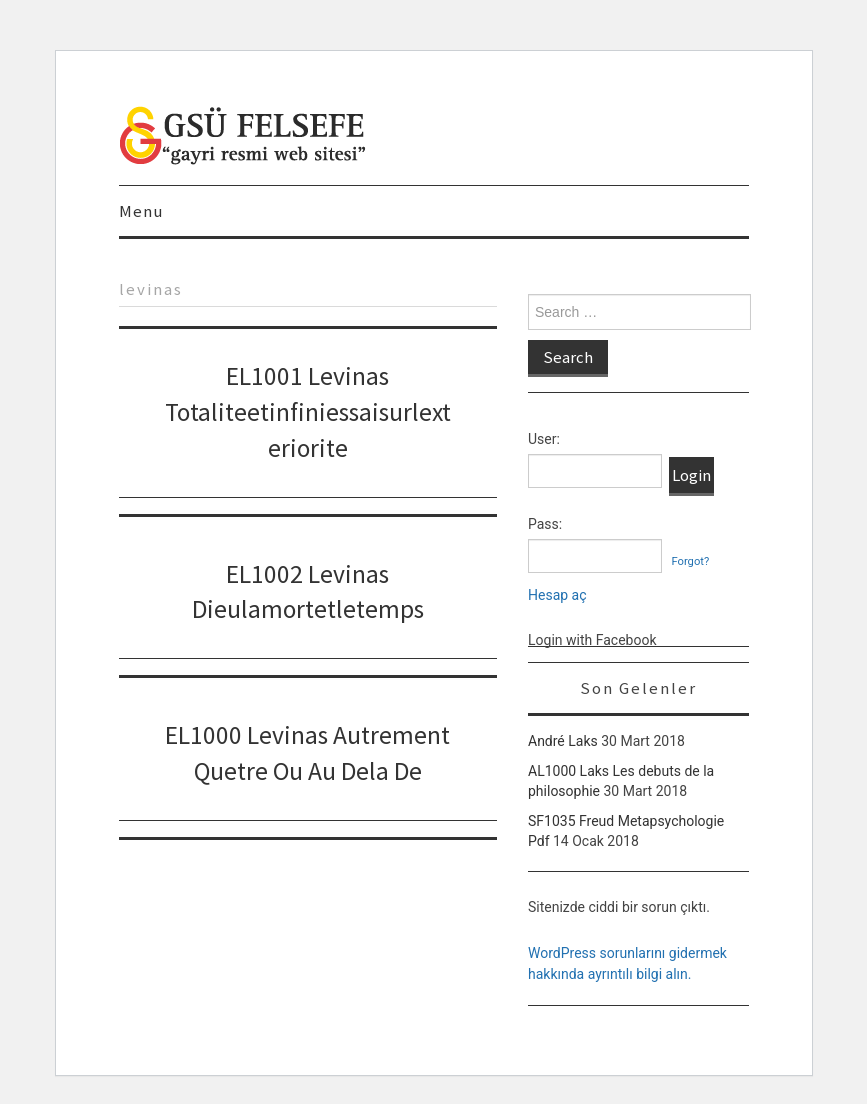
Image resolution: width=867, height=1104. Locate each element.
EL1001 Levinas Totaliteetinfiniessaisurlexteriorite (308, 412)
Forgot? (690, 561)
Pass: (545, 524)
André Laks (563, 741)
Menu (141, 211)
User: (544, 439)
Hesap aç (557, 595)
